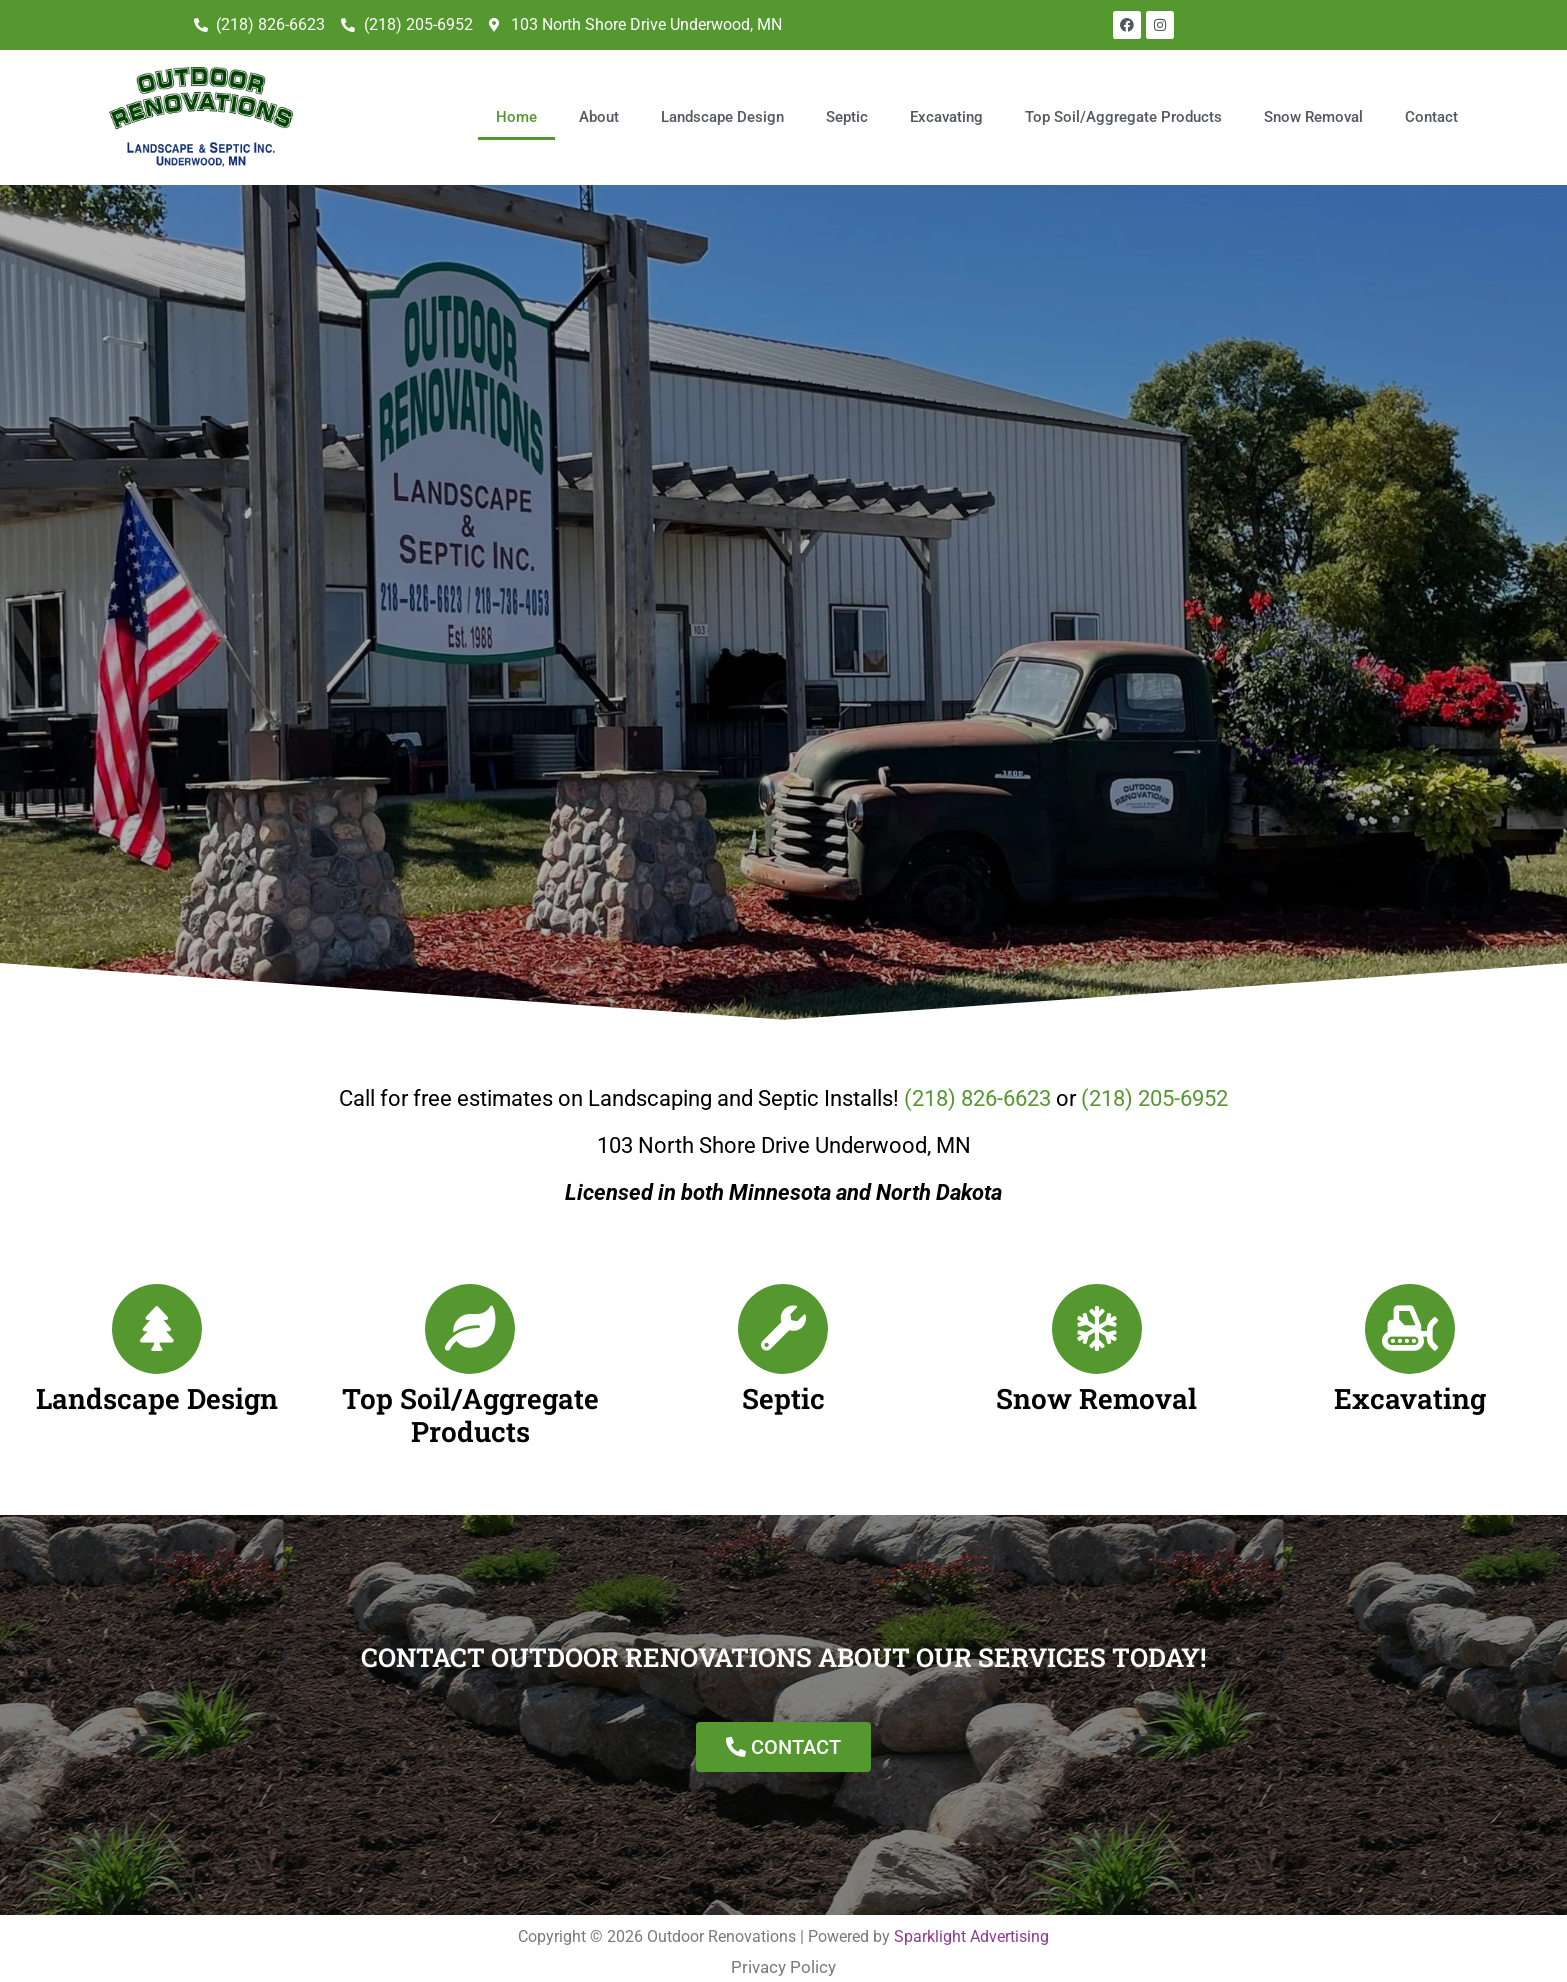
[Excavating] (1410, 1315)
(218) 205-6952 (1154, 1084)
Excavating (948, 110)
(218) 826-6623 (977, 1084)
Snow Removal (1315, 110)
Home (518, 110)
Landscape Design (724, 110)
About (601, 110)
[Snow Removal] (1097, 1315)
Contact (1433, 110)
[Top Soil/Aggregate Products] (470, 1315)
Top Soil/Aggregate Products (1125, 110)
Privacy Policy (783, 1953)
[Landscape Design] (157, 1315)
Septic (849, 110)
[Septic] (783, 1315)
